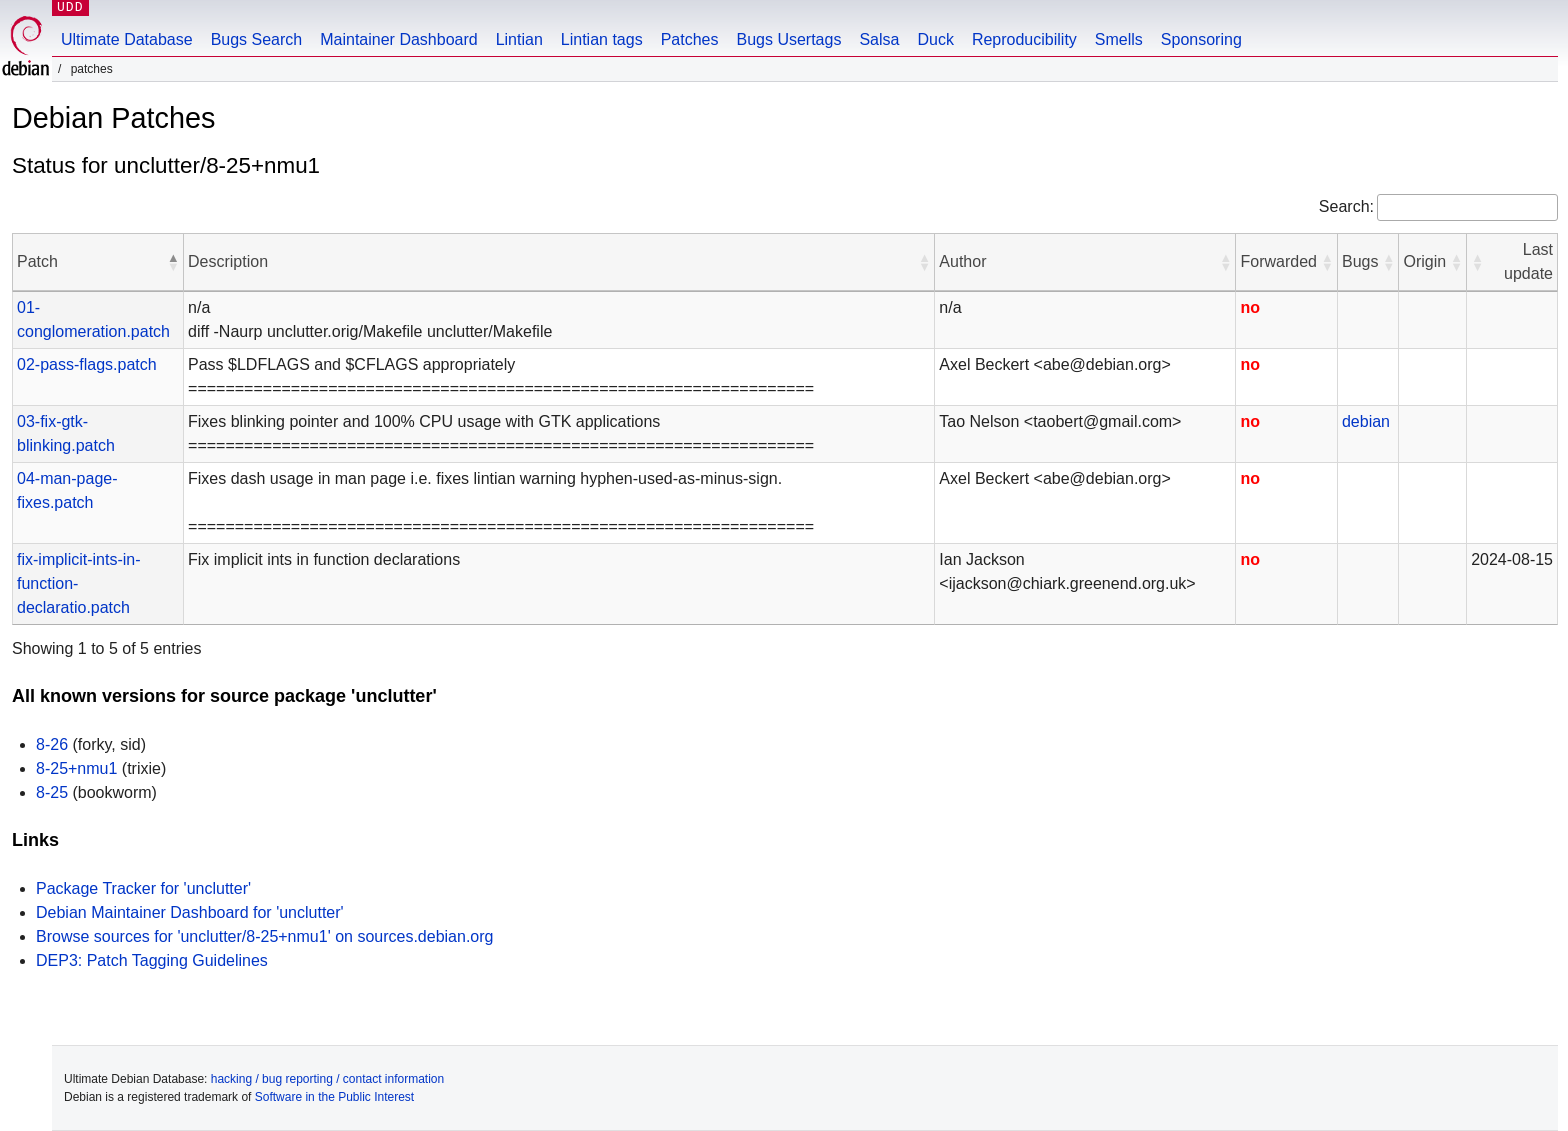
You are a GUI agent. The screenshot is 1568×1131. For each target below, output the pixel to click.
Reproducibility (1024, 39)
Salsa (879, 39)
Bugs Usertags (788, 39)
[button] (173, 262)
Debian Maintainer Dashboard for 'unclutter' (190, 912)
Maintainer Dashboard (398, 39)
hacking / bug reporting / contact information (327, 1079)
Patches (690, 39)
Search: (1346, 206)
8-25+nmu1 (76, 768)
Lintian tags (602, 39)
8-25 (52, 792)
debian (1366, 421)
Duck (935, 39)
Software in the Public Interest (334, 1097)
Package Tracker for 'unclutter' (143, 888)
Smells (1119, 39)
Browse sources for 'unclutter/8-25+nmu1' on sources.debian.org (264, 936)
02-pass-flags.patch (87, 364)
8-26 (52, 744)
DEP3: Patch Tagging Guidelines (152, 960)
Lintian (519, 39)
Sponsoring (1201, 39)
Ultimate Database (127, 39)
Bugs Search (257, 39)
